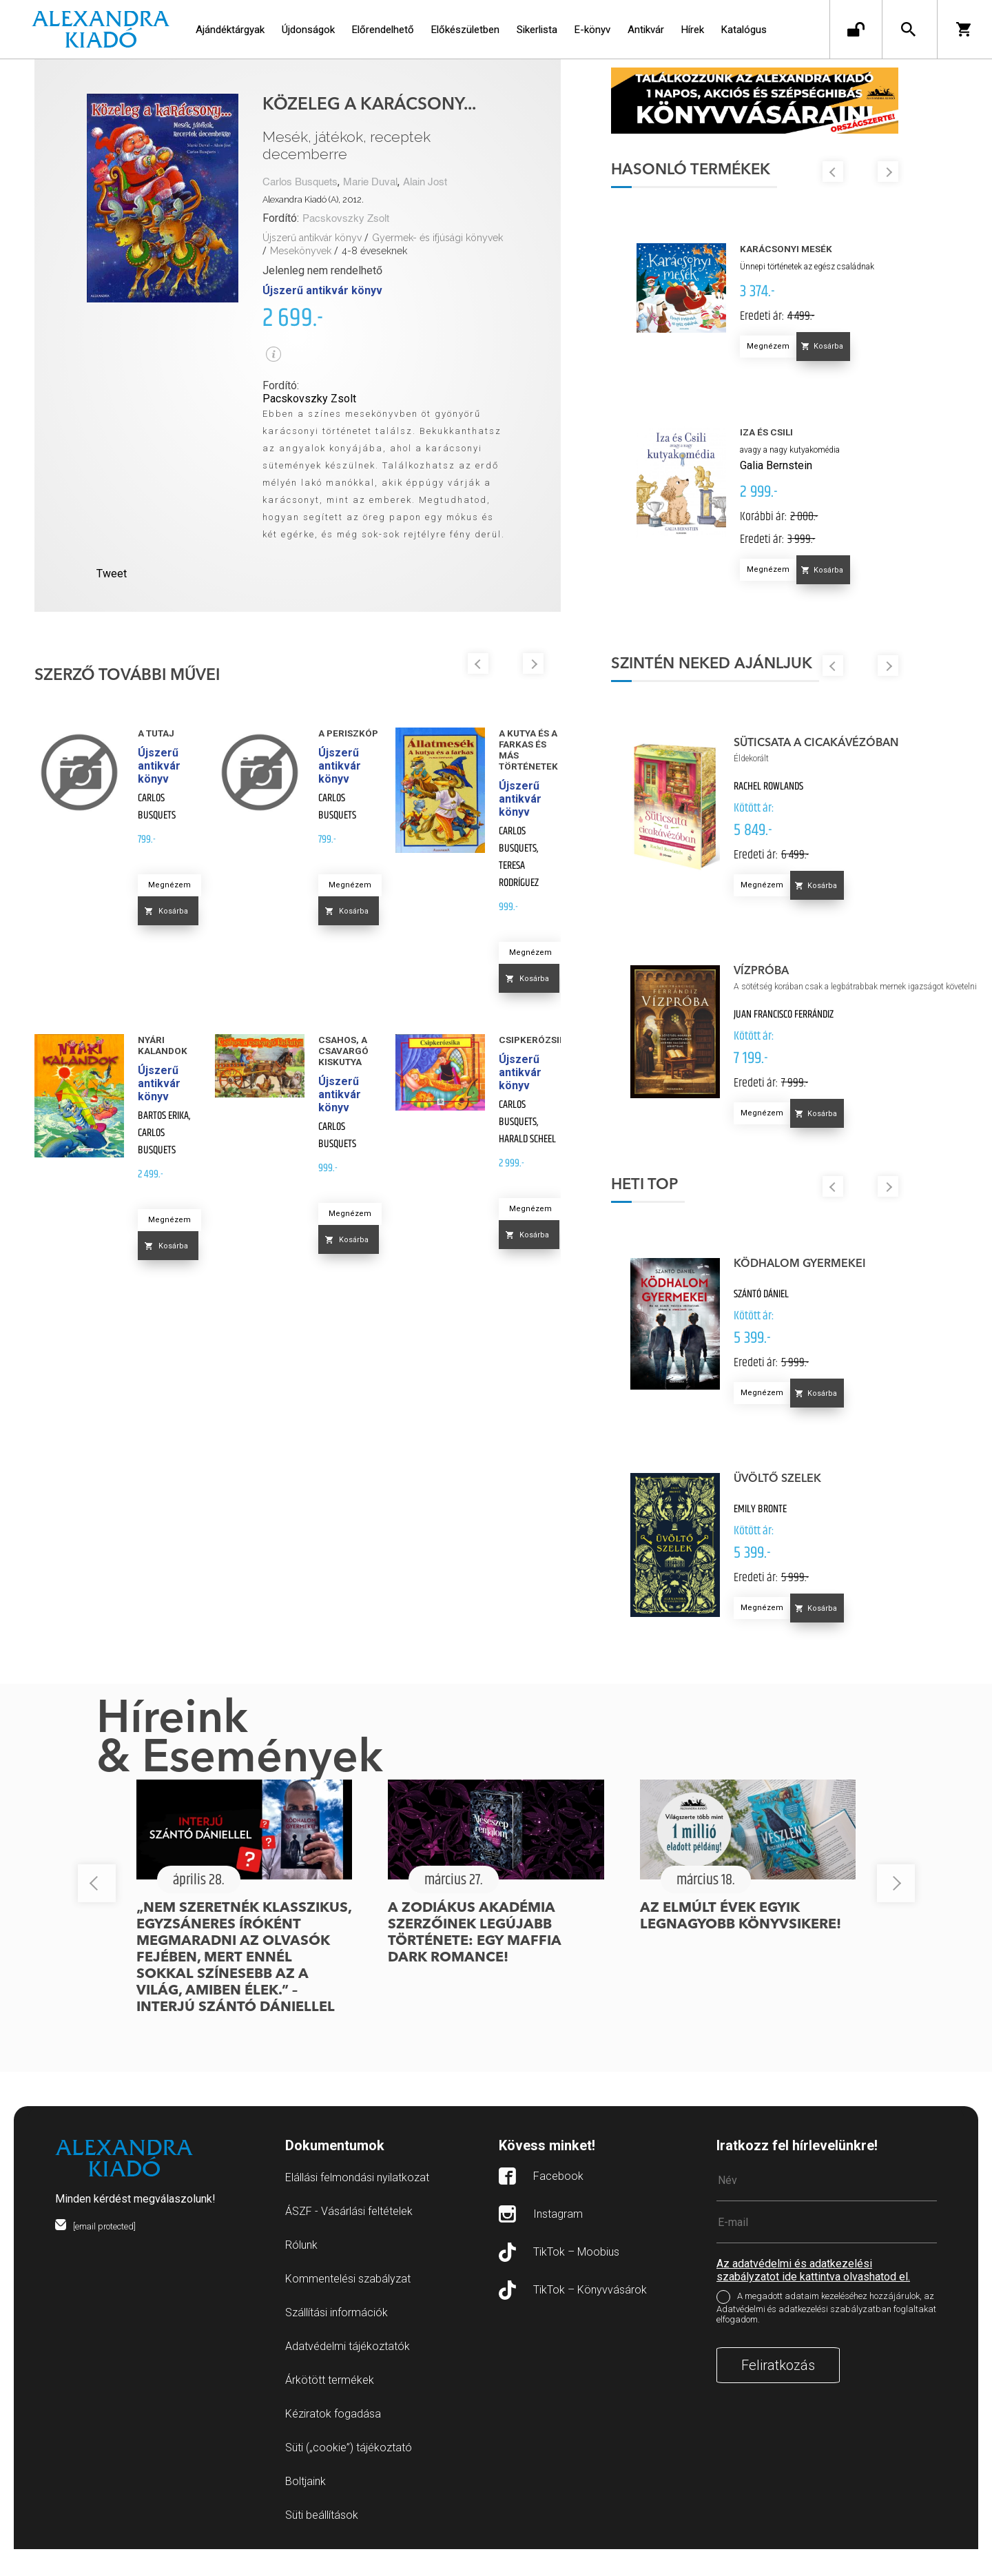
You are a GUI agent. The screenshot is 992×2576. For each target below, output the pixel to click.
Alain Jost (425, 182)
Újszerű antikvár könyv (312, 237)
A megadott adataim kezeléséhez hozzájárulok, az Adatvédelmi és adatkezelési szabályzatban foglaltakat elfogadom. (826, 2334)
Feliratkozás (778, 2392)
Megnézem (169, 884)
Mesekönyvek (300, 250)
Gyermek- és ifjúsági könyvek (437, 237)
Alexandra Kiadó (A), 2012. (313, 199)
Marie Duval (370, 182)
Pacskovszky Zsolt (345, 219)
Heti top (698, 1211)
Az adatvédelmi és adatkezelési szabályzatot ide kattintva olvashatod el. (813, 2297)
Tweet (111, 573)
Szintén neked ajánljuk (765, 680)
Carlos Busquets (300, 182)
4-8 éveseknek (374, 250)
